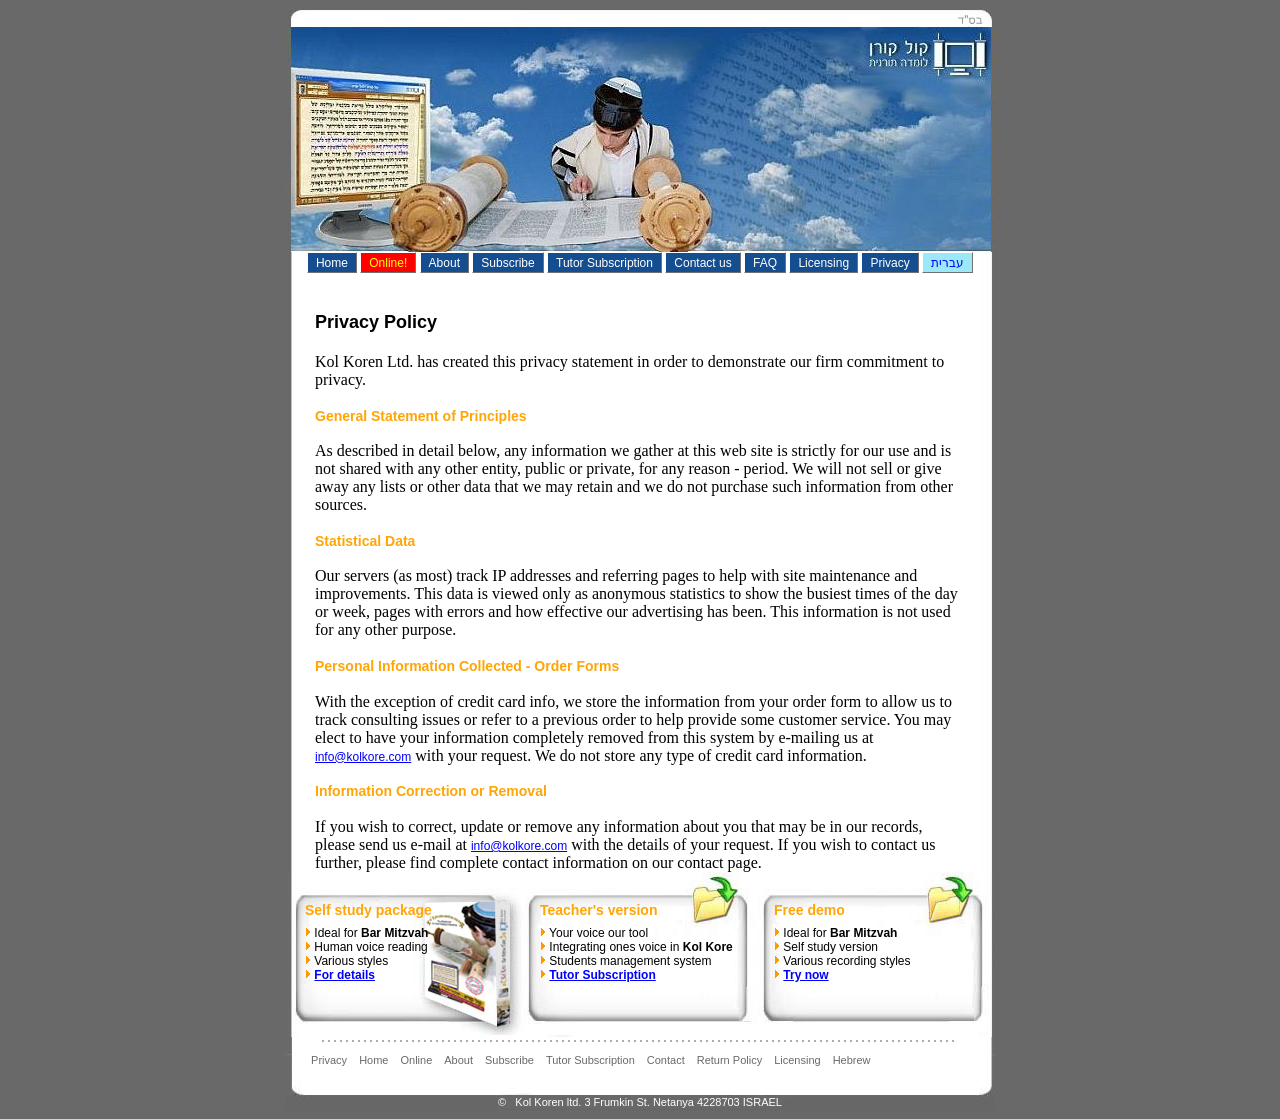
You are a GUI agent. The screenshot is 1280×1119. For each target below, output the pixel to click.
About (458, 1060)
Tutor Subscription (590, 1060)
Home (373, 1060)
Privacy (329, 1060)
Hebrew (852, 1060)
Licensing (797, 1060)
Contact (666, 1060)
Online (416, 1060)
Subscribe (509, 1060)
